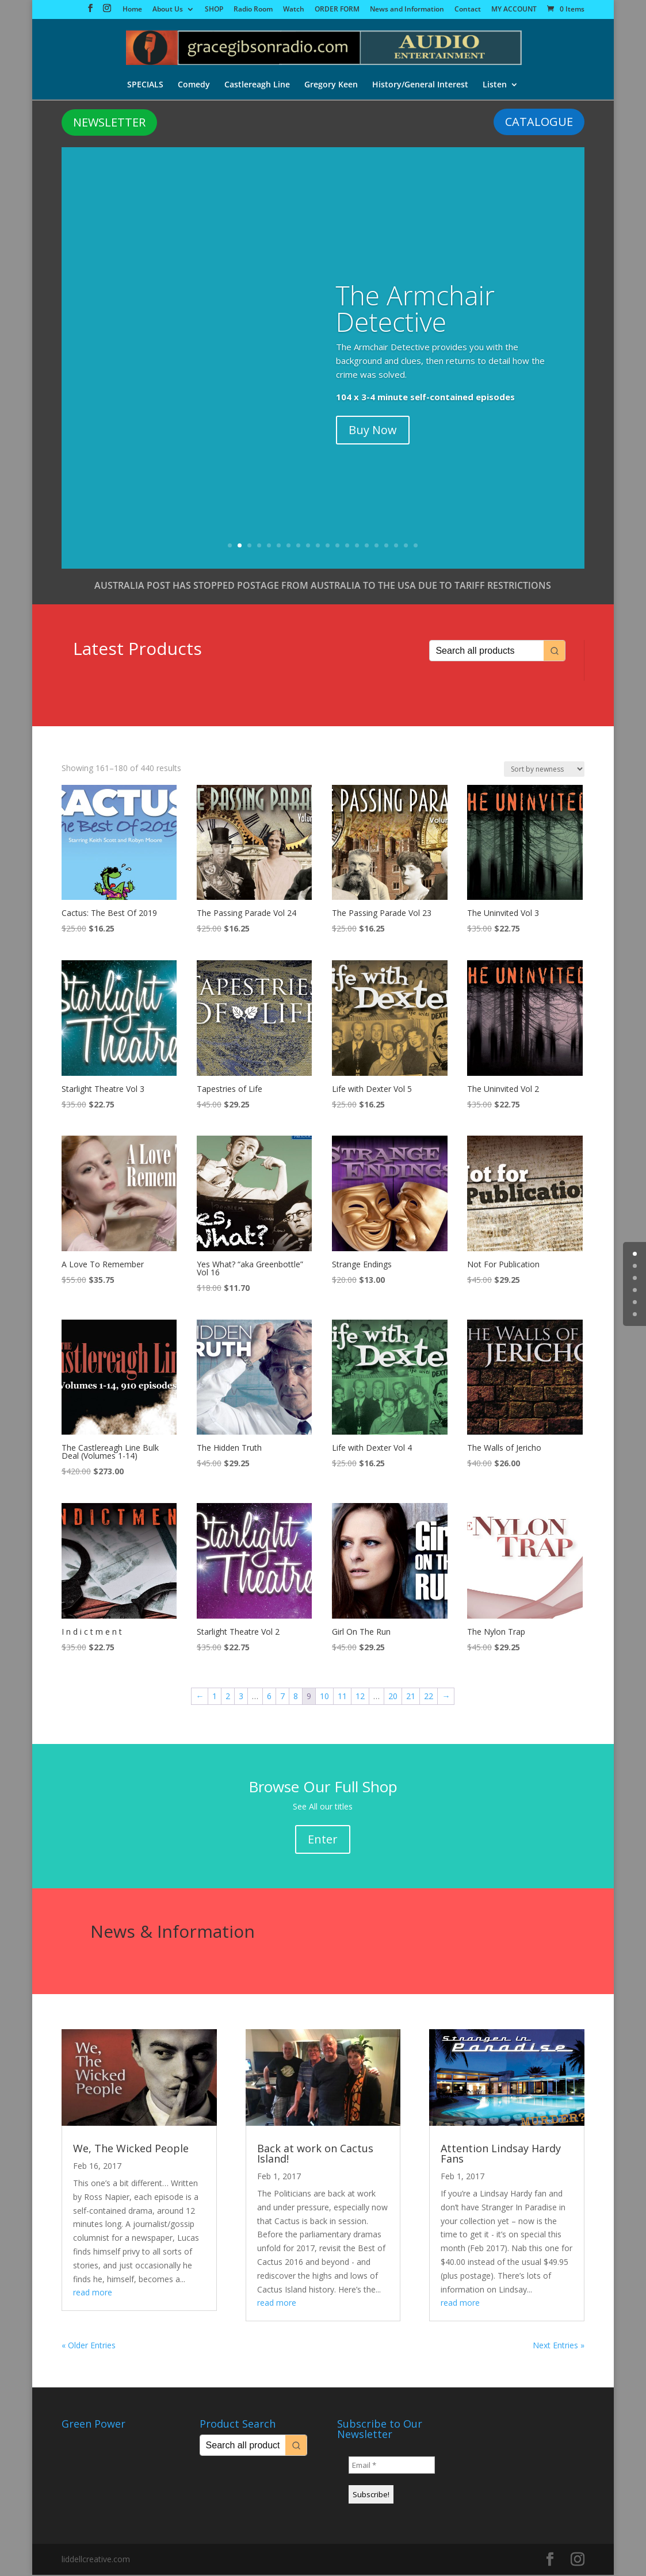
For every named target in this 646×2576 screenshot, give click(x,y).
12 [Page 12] (360, 1697)
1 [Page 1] (214, 1697)
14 (357, 547)
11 (328, 547)
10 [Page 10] (324, 1697)
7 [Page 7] (282, 1697)
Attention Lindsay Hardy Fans (501, 2154)
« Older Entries (89, 2346)
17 (386, 547)
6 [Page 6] (269, 1697)
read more (92, 2293)
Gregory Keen (331, 85)
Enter (323, 1840)
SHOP (214, 10)
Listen (496, 85)
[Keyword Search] (487, 652)
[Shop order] (544, 770)
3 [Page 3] (241, 1697)
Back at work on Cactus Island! (315, 2154)
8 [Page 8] (295, 1697)
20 (416, 547)
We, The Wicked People (131, 2149)
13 (347, 547)
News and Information (407, 10)
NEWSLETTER (109, 123)
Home (132, 10)
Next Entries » (558, 2346)
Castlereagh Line (257, 85)
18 (396, 547)
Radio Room (253, 10)
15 (367, 547)
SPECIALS (144, 85)
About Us (167, 10)
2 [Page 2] (227, 1697)
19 (406, 547)
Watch (293, 10)
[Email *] (392, 2466)
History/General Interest (421, 85)
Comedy (193, 85)
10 (318, 547)
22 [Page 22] (428, 1697)
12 (337, 547)
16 (376, 547)
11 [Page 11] (342, 1697)
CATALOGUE (539, 123)
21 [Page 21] (410, 1697)
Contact (467, 10)
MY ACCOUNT (514, 10)
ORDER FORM (337, 10)
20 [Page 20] (392, 1697)
